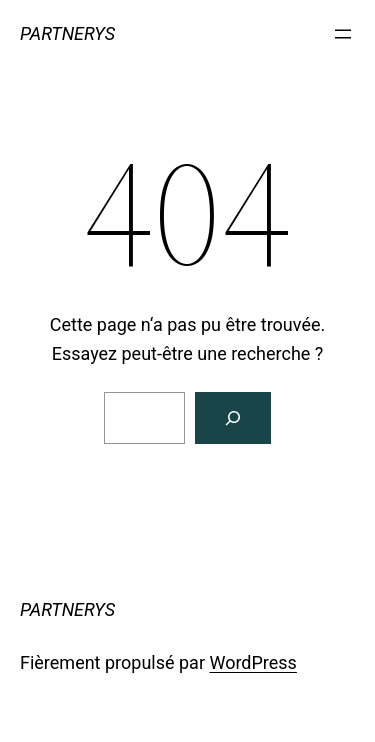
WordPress (252, 662)
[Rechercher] (233, 418)
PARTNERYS (67, 33)
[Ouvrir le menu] (343, 34)
